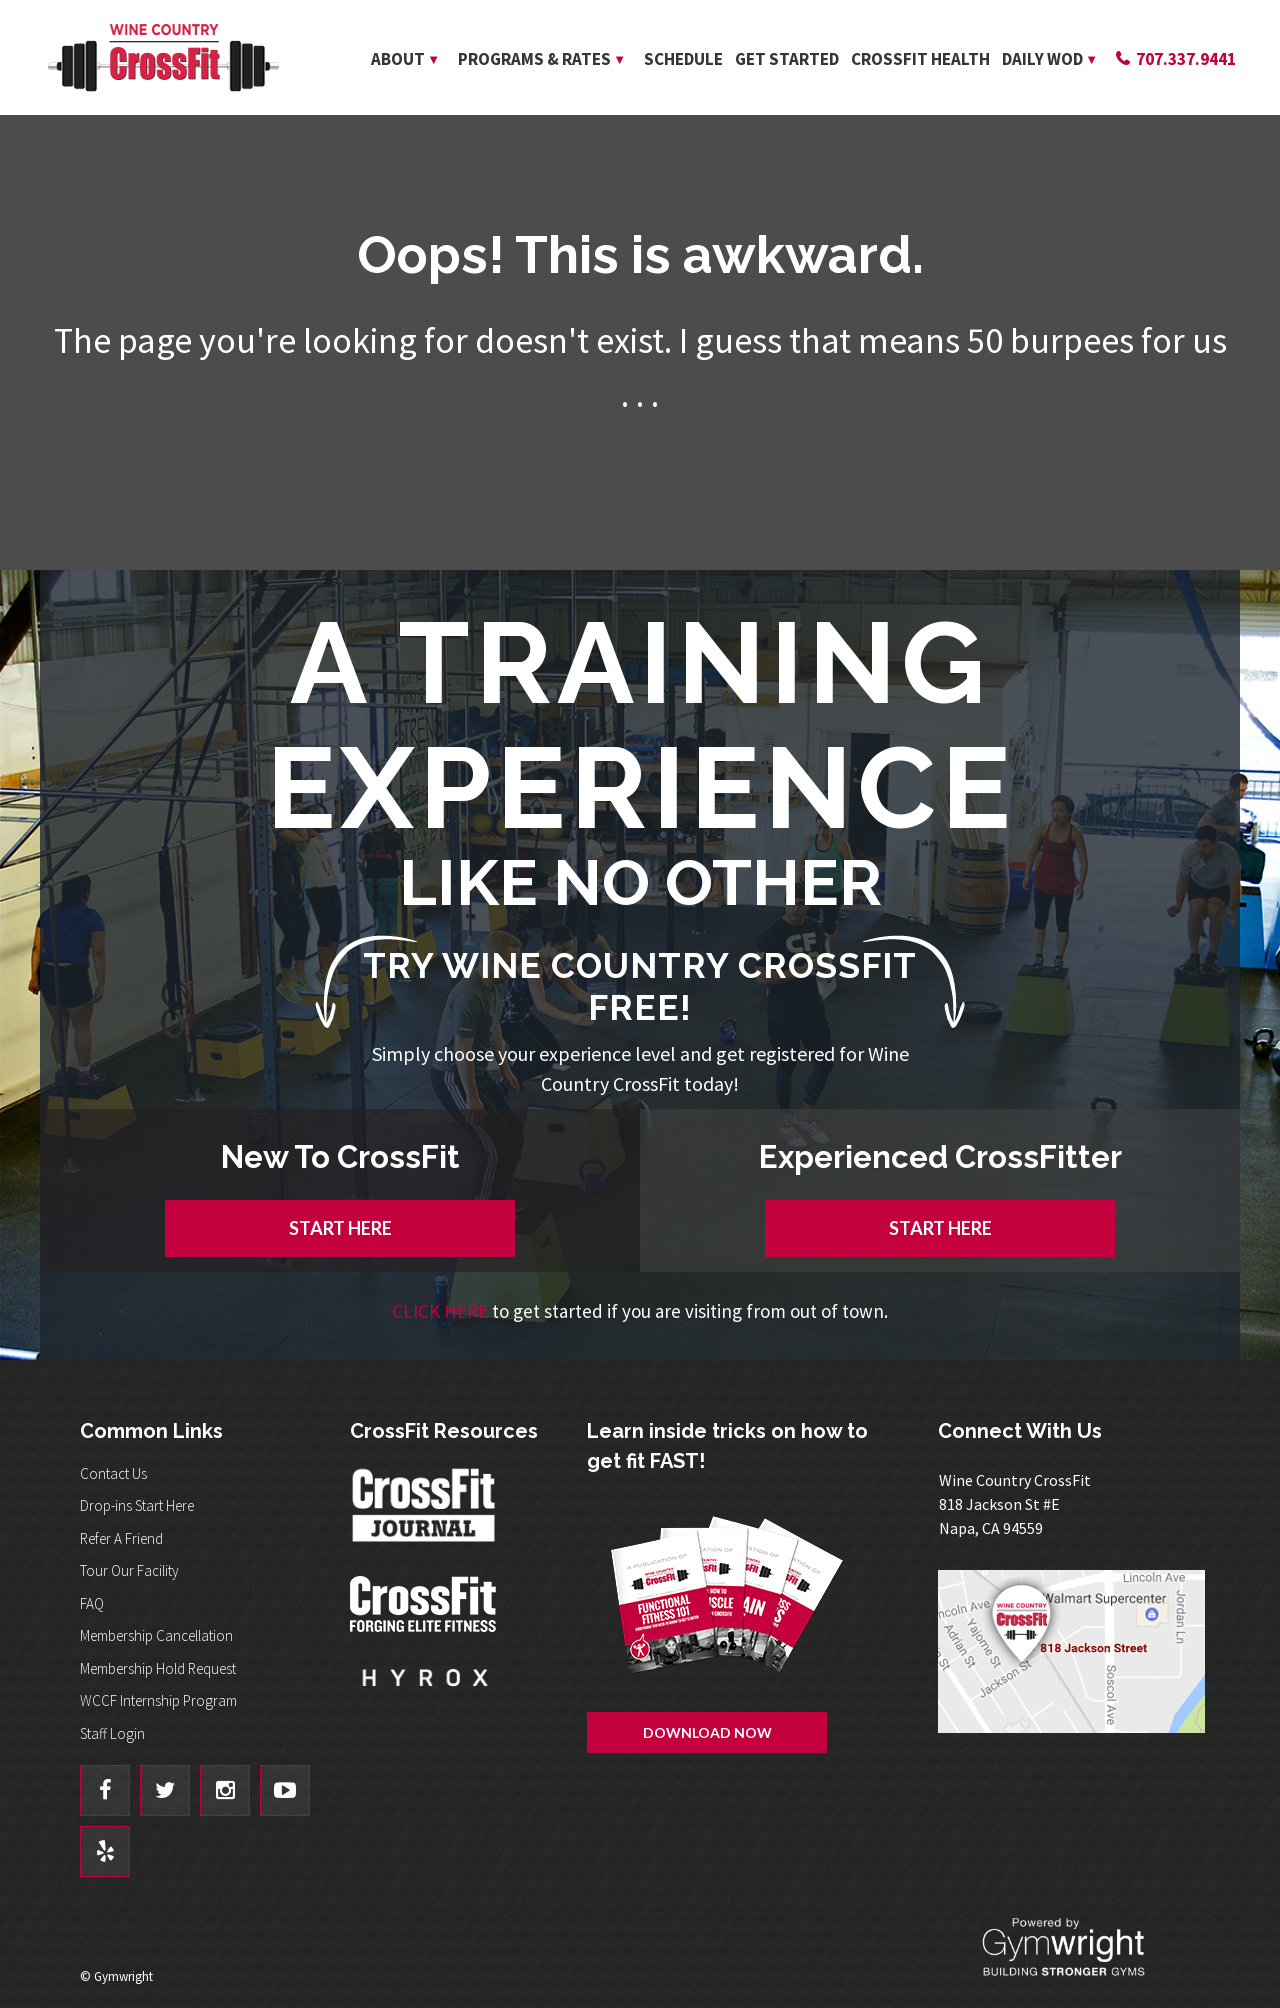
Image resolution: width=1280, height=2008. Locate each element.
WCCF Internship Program (158, 1700)
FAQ (92, 1603)
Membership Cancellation (156, 1635)
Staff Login (112, 1733)
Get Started (787, 59)
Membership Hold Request (158, 1668)
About (398, 59)
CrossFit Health (920, 59)
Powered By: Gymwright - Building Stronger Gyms (1080, 1947)
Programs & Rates (534, 59)
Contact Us (113, 1473)
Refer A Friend (121, 1538)
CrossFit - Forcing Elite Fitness (425, 1604)
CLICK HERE (440, 1311)
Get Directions (1079, 1651)
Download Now (707, 1732)
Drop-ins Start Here (137, 1505)
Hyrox (425, 1697)
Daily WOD (1042, 59)
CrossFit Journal (425, 1511)
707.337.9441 (1186, 59)
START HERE (340, 1228)
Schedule (683, 59)
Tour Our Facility (129, 1570)
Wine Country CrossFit (163, 57)
